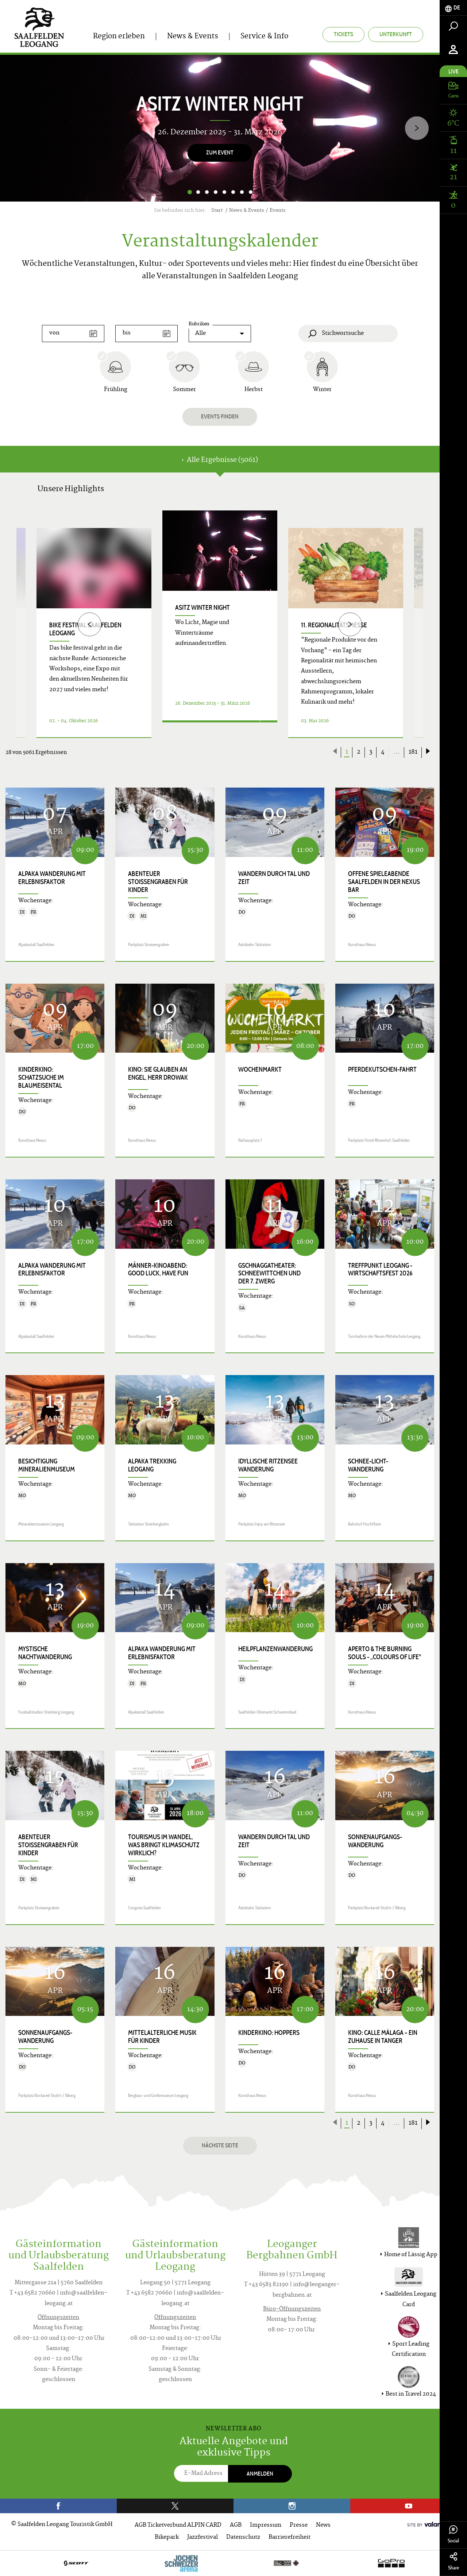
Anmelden (260, 2473)
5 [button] (224, 192)
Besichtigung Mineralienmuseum (46, 1465)
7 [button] (242, 192)
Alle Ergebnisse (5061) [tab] (220, 460)
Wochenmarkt (260, 1069)
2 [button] (198, 192)
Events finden (220, 416)
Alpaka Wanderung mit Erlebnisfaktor (52, 878)
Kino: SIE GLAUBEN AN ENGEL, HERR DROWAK (158, 1073)
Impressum (265, 2525)
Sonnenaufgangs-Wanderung (375, 1841)
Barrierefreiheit (289, 2537)
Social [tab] (453, 2534)
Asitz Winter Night (202, 608)
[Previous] (89, 624)
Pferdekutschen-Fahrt (382, 1069)
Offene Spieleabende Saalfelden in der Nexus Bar (384, 882)
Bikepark (167, 2537)
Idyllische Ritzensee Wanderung (268, 1465)
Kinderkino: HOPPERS (269, 2033)
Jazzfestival (202, 2537)
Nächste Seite (220, 2145)
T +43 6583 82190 (266, 2284)
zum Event (220, 152)
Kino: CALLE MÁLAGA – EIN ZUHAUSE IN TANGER (382, 2037)
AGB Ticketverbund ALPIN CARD (178, 2525)
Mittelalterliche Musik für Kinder (162, 2037)
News (323, 2525)
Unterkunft (395, 34)
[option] (220, 128)
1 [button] (189, 192)
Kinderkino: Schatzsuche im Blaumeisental (41, 1077)
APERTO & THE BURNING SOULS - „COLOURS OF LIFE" (384, 1653)
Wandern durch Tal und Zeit (274, 878)
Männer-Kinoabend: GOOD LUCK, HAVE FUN (158, 1270)
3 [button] (206, 192)
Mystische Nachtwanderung (45, 1653)
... (396, 752)
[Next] (417, 128)
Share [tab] (453, 2561)
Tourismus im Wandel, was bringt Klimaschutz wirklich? (164, 1845)
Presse (299, 2525)
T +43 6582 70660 (32, 2293)
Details (211, 729)
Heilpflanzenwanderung (275, 1649)
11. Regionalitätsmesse (334, 625)
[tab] (453, 8)
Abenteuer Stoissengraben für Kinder (158, 882)
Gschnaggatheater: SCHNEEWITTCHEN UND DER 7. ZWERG (269, 1274)
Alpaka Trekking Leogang (152, 1465)
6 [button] (233, 192)
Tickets (343, 34)
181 (413, 752)
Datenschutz (243, 2537)
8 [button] (250, 192)
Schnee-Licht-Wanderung (368, 1465)
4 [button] (215, 192)
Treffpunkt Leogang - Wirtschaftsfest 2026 (380, 1270)
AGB (236, 2525)
